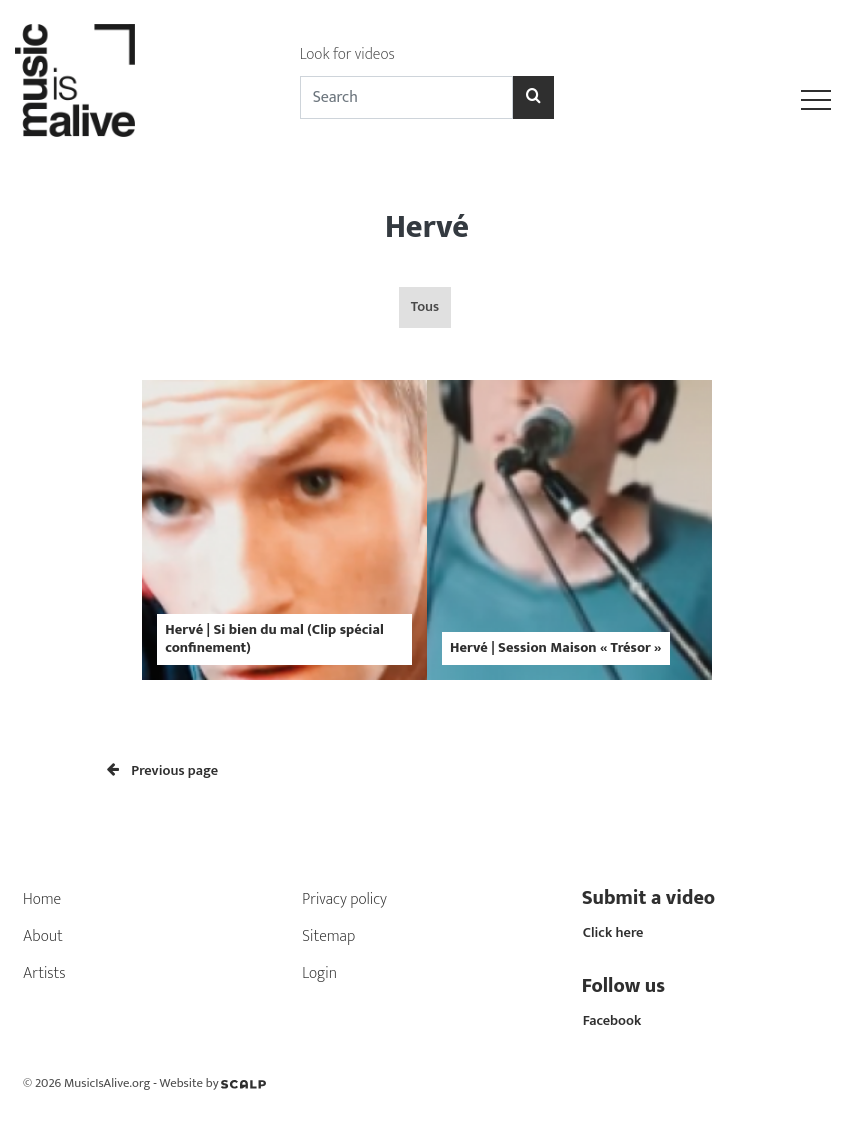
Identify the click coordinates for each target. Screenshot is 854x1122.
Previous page (162, 771)
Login (319, 973)
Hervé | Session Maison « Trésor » (556, 648)
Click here (613, 933)
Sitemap (328, 936)
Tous (425, 307)
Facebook (612, 1021)
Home (42, 899)
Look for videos (347, 54)
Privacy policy (344, 899)
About (43, 936)
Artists (44, 973)
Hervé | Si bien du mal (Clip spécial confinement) (274, 638)
